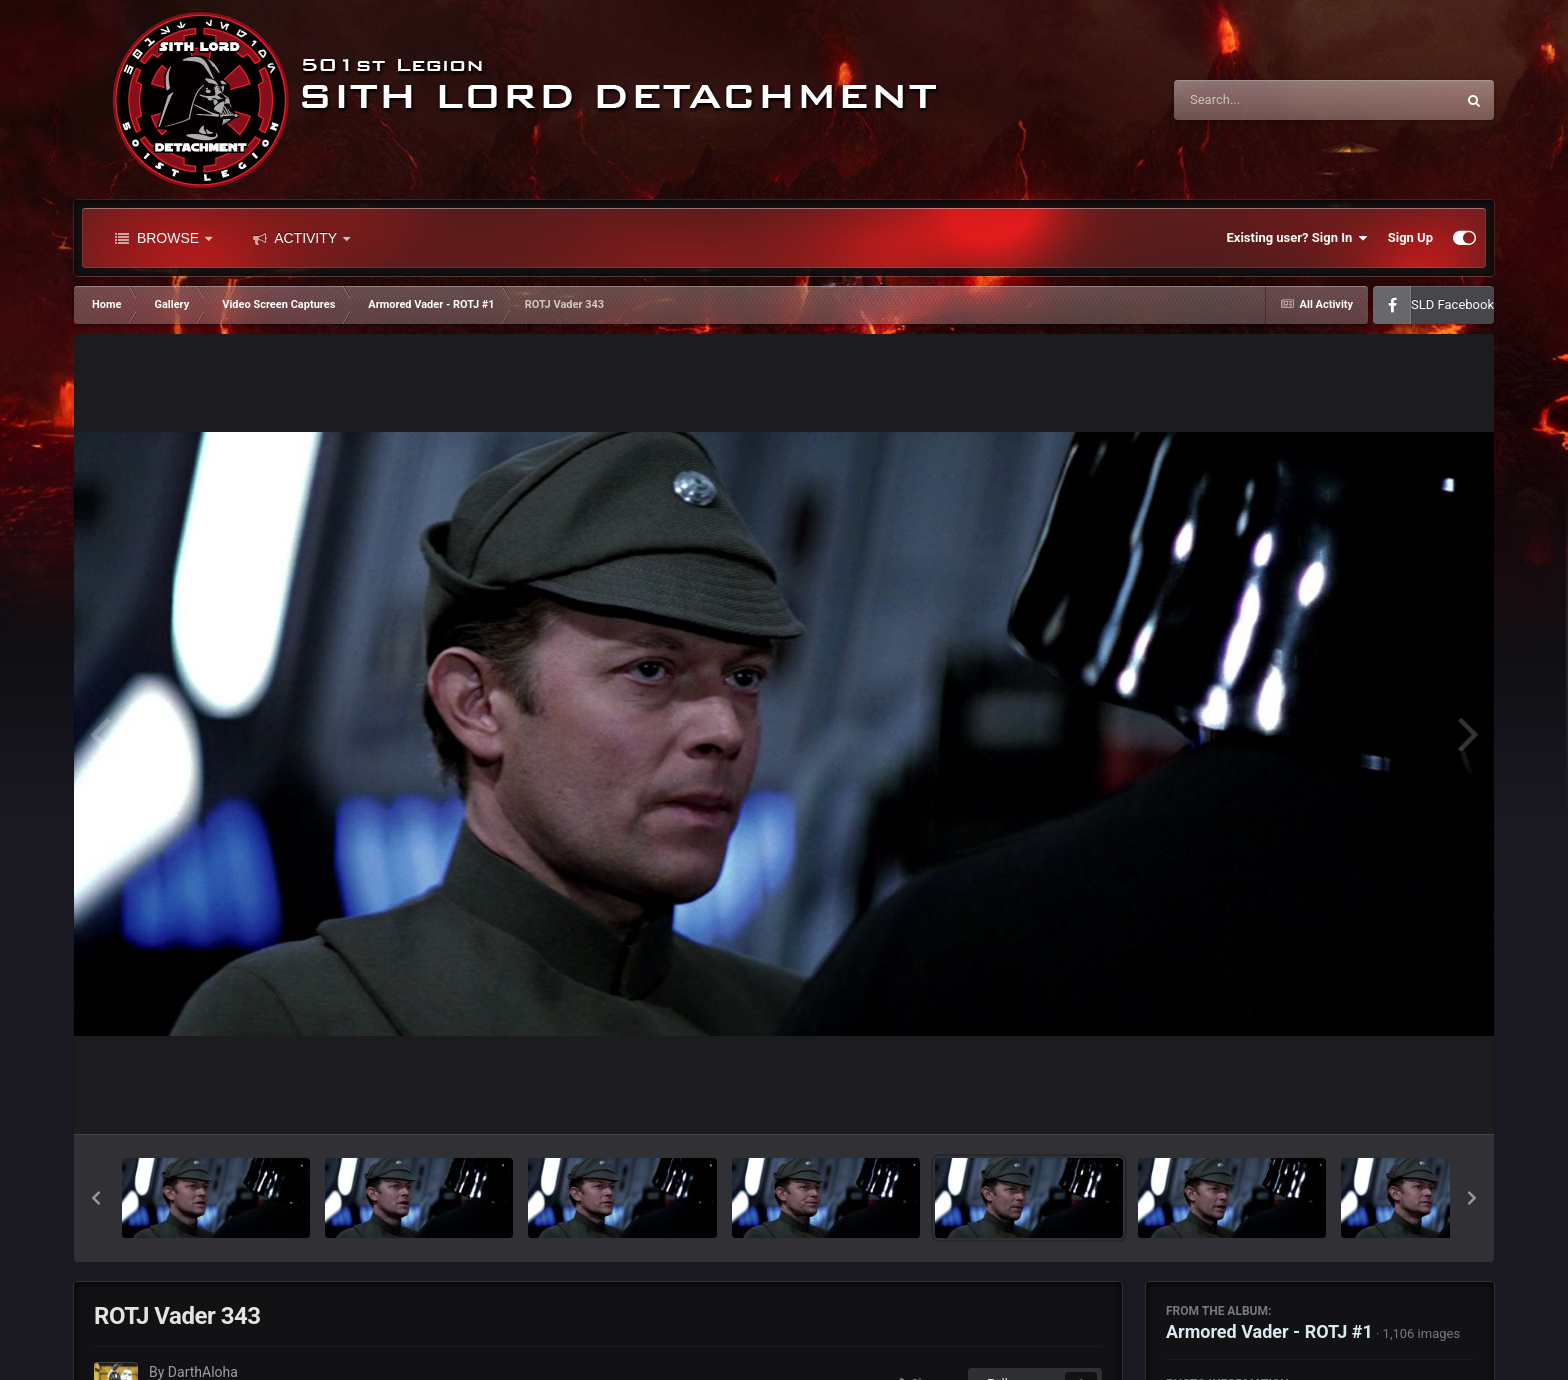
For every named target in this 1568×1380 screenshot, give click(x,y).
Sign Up (1410, 237)
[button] (96, 1198)
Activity (301, 238)
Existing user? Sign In (1297, 238)
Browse (163, 238)
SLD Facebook (1452, 304)
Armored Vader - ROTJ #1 (1269, 1331)
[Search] (1264, 100)
